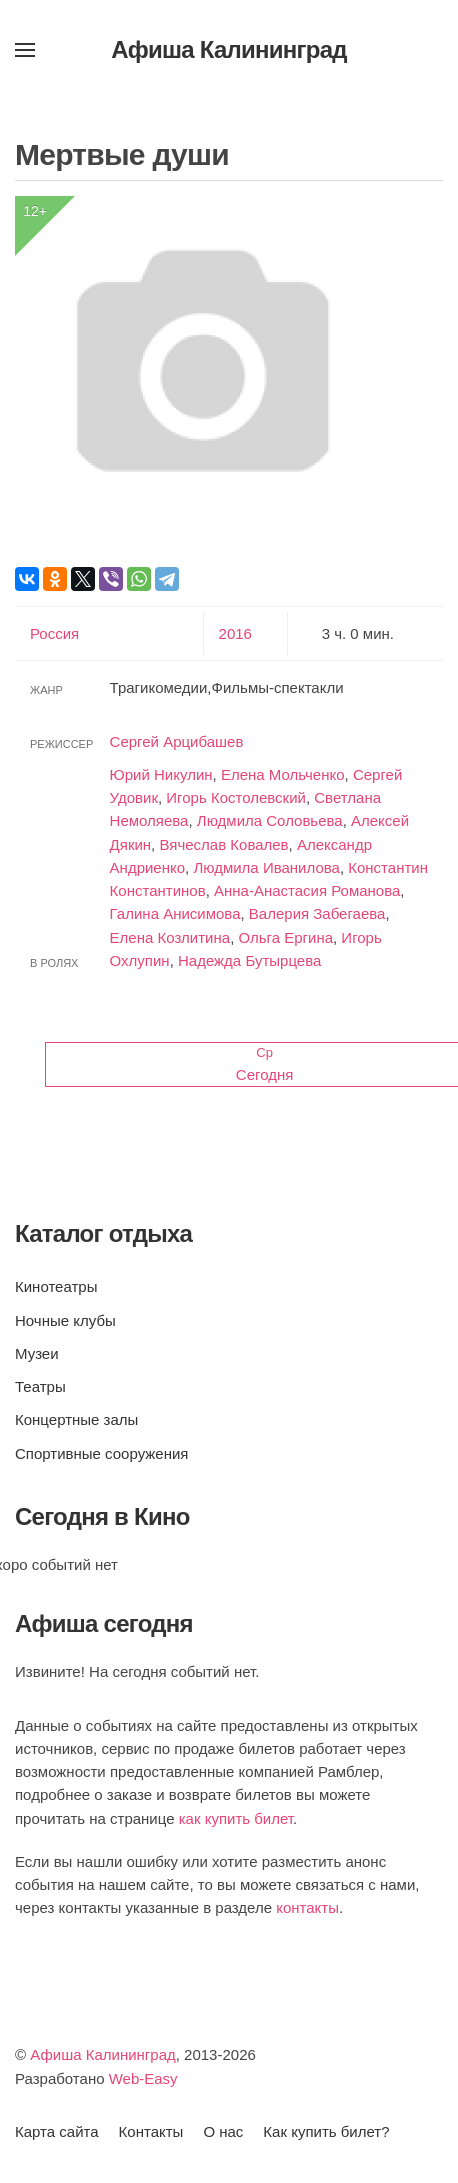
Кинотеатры (56, 1286)
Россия (54, 633)
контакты (307, 1907)
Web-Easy (143, 2078)
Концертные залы (76, 1419)
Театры (40, 1386)
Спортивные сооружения (101, 1453)
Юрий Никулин (161, 774)
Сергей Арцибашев (177, 741)
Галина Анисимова (175, 913)
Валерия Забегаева (317, 913)
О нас (223, 2131)
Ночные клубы (65, 1320)
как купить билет (236, 1818)
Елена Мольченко (283, 774)
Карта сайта (57, 2131)
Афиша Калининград (103, 2054)
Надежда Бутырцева (249, 960)
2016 (235, 633)
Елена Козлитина (170, 937)
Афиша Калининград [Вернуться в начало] (229, 49)
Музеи (37, 1353)
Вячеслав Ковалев (223, 844)
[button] (25, 50)
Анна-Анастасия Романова (307, 890)
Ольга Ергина (285, 937)
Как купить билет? (326, 2131)
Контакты (151, 2131)
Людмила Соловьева (270, 820)
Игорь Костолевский (236, 797)
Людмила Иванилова (266, 867)
